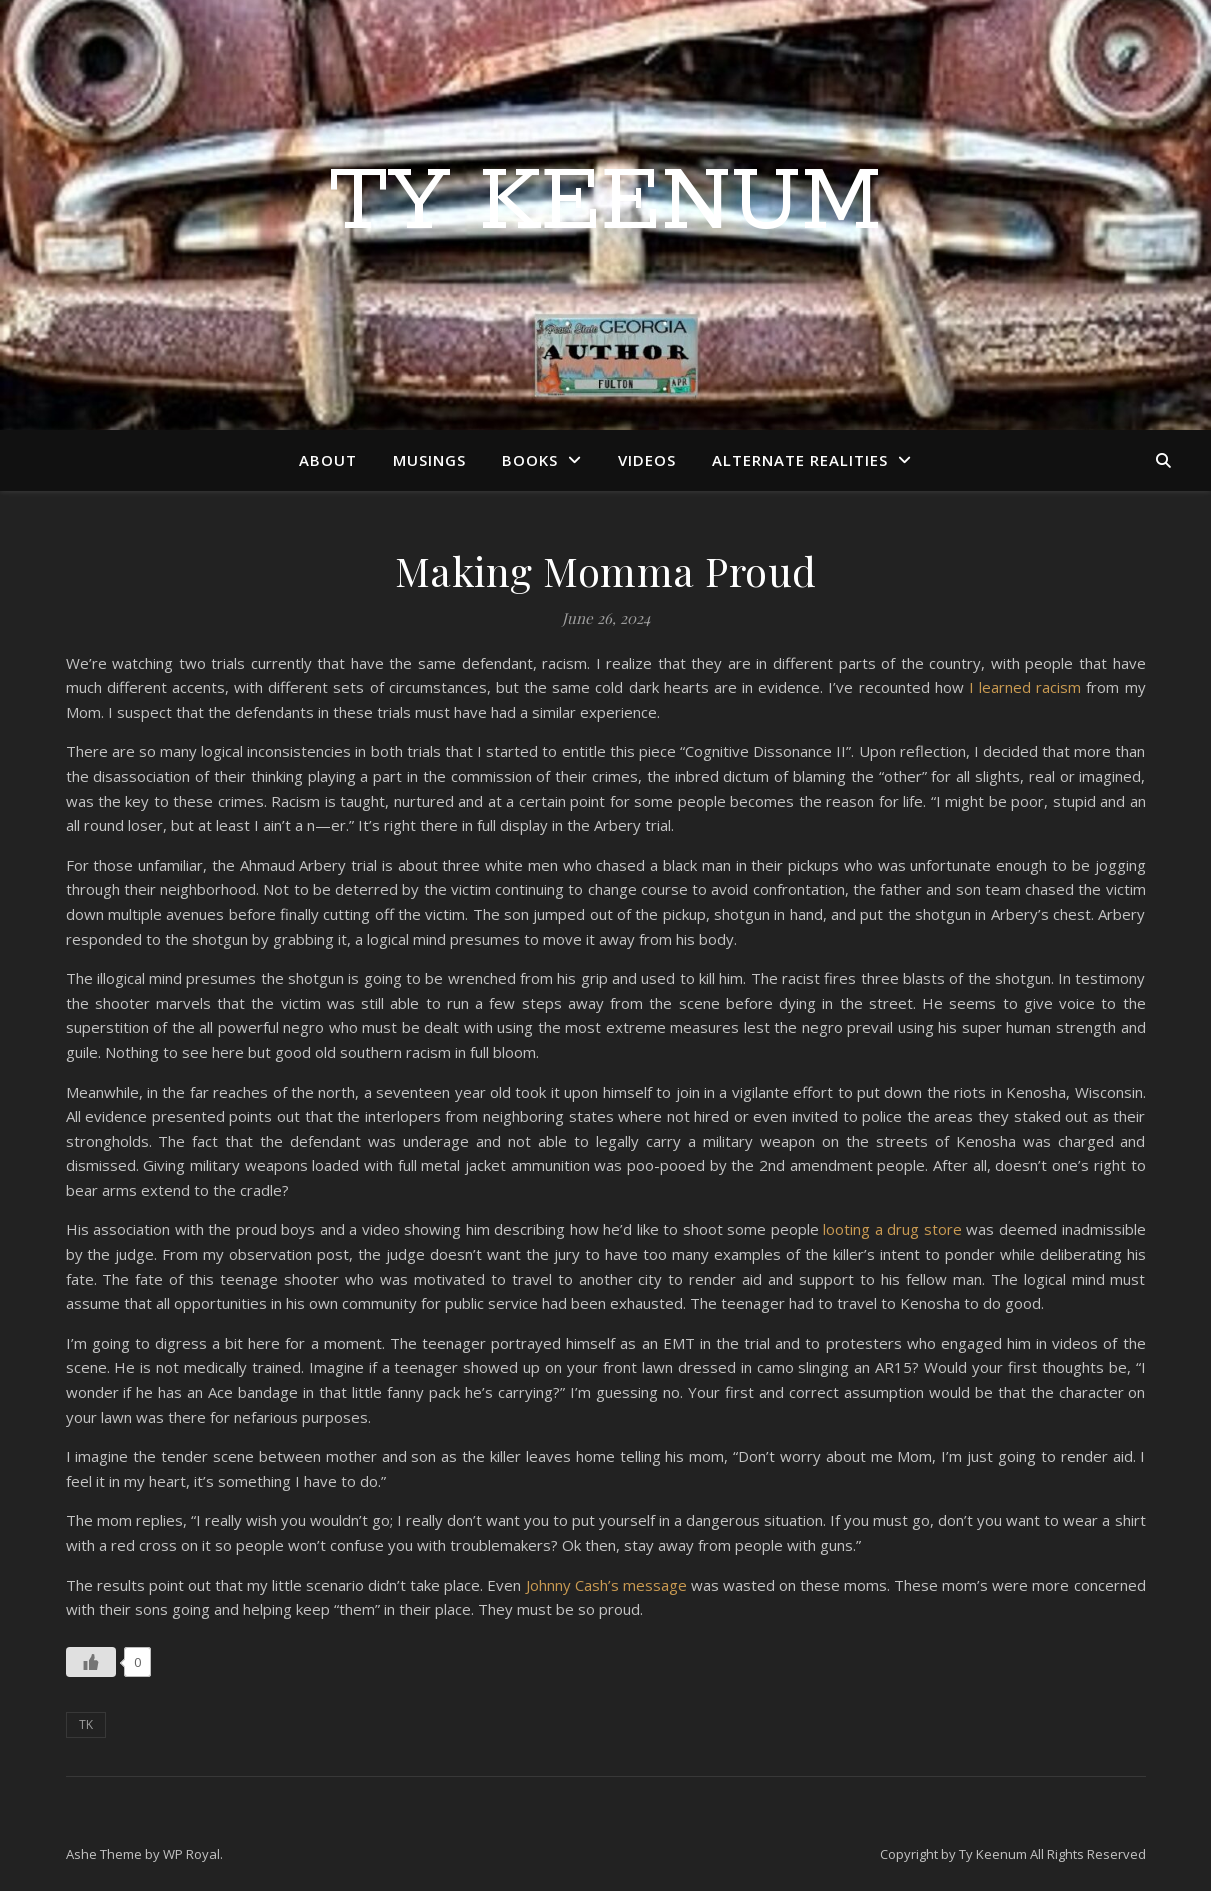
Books (530, 460)
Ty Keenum (605, 203)
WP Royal (191, 1854)
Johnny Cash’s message (608, 1585)
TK (86, 1724)
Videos (647, 460)
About (328, 460)
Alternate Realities (800, 460)
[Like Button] (91, 1662)
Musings (429, 460)
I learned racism (1025, 687)
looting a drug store (894, 1229)
